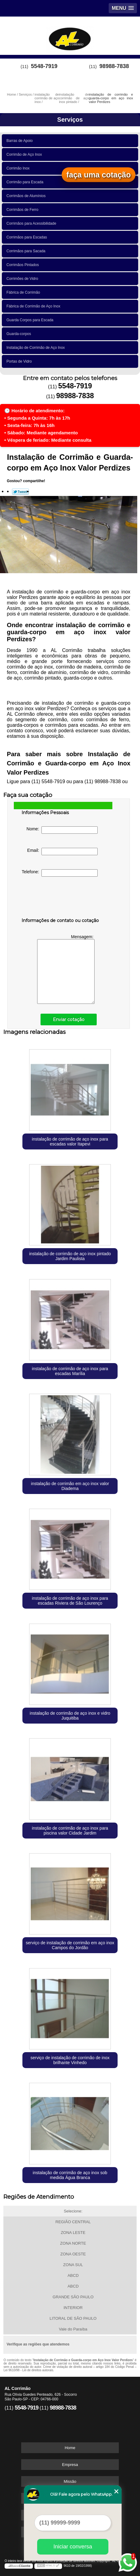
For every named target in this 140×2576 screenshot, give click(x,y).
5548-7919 (44, 66)
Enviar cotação (68, 1019)
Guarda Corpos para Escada (30, 320)
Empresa (70, 2464)
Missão (70, 2481)
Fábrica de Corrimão (24, 292)
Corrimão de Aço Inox (25, 154)
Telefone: (60, 873)
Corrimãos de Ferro (23, 210)
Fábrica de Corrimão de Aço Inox (34, 306)
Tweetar (20, 492)
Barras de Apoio (20, 141)
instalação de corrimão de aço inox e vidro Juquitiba (70, 1716)
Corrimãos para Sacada (26, 251)
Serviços (70, 119)
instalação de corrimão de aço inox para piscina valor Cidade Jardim (70, 1830)
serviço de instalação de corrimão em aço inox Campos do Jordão (70, 1945)
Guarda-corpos (19, 334)
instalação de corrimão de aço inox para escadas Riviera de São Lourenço (70, 1601)
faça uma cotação (98, 174)
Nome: (62, 830)
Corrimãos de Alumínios (27, 196)
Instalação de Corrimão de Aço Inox (36, 347)
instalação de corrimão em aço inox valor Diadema (70, 1486)
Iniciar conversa (72, 2547)
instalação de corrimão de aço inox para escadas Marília (70, 1371)
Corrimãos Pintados (23, 265)
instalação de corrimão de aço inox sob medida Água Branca (70, 2175)
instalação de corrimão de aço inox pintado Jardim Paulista (70, 1256)
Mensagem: (66, 969)
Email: (62, 851)
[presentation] (60, 898)
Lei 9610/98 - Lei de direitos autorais (28, 2370)
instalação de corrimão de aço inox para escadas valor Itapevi (70, 1141)
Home (70, 2447)
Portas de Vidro (20, 361)
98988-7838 (114, 66)
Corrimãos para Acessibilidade (32, 223)
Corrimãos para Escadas (27, 237)
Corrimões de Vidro (23, 278)
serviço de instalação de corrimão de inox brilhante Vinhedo (70, 2060)
